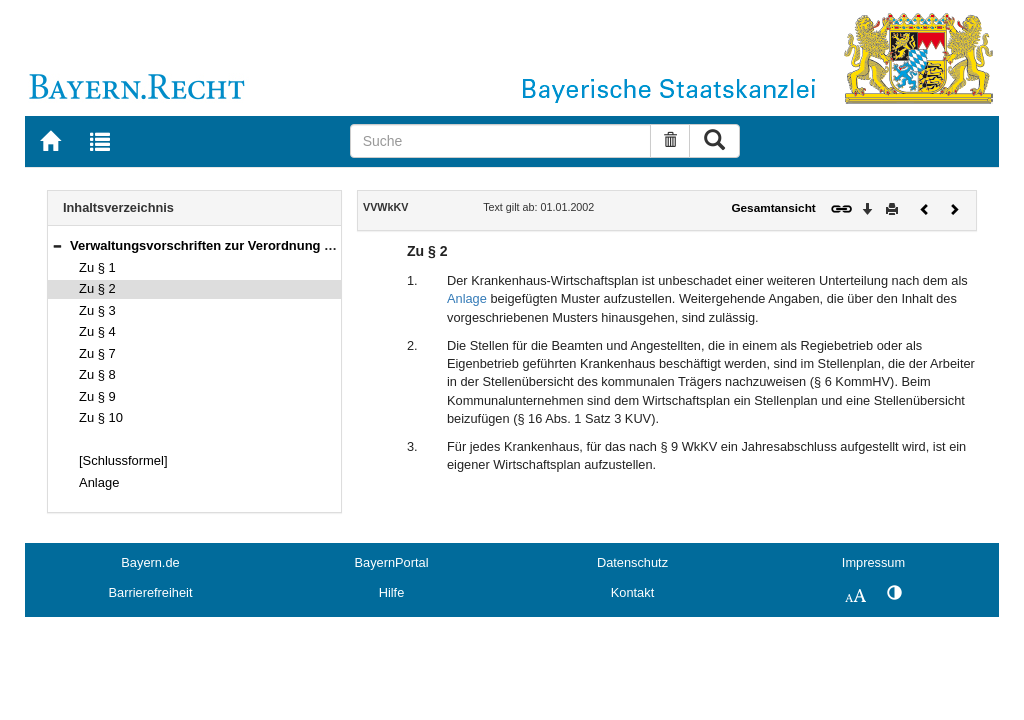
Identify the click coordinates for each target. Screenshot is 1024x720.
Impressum (873, 562)
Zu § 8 (97, 374)
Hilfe (392, 592)
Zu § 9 (97, 396)
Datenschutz (632, 562)
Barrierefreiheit (151, 592)
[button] (57, 245)
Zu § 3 (97, 310)
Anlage (99, 482)
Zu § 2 (97, 288)
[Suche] (501, 141)
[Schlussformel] (123, 460)
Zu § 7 (97, 353)
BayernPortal (392, 562)
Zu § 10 (101, 417)
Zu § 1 (97, 267)
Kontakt (632, 592)
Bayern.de (150, 562)
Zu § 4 (97, 331)
